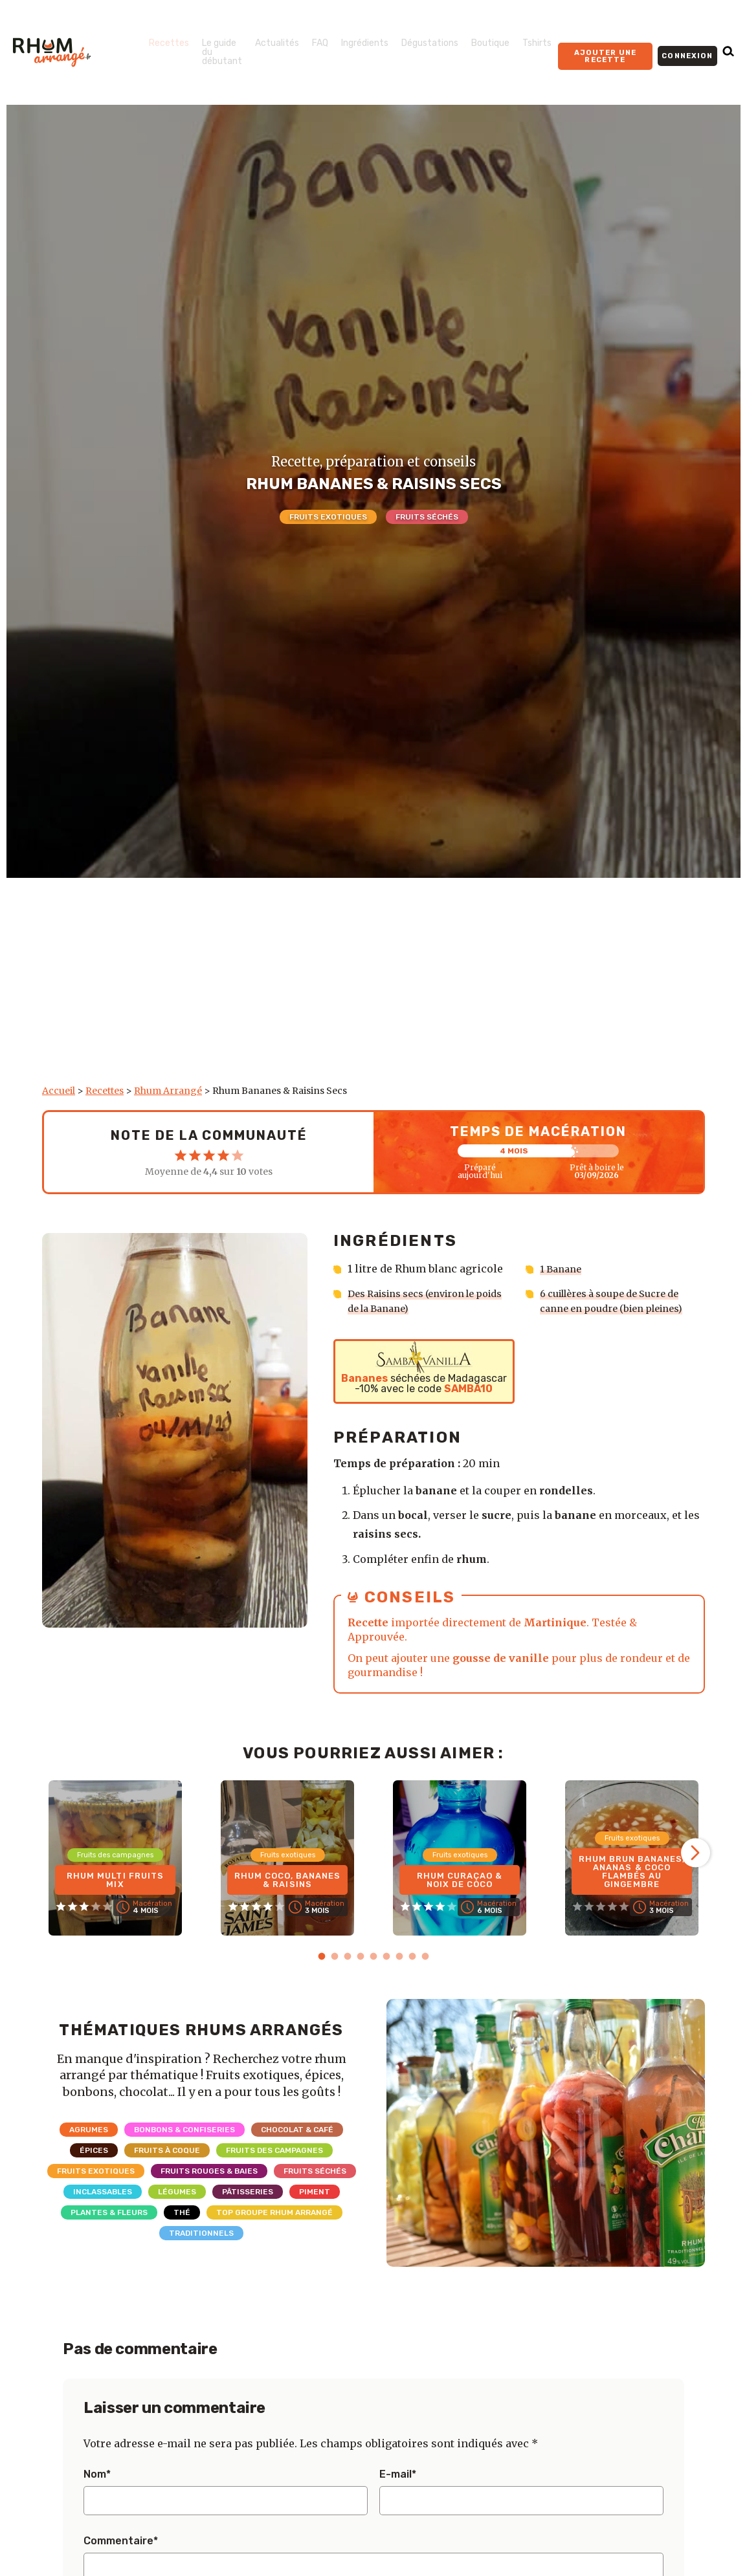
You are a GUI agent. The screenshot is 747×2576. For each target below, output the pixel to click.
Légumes (177, 2190)
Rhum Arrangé (168, 1091)
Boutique (490, 43)
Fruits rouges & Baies (209, 2169)
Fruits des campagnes (274, 2149)
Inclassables (102, 2190)
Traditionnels (201, 2231)
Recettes (169, 43)
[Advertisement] (374, 987)
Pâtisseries (247, 2190)
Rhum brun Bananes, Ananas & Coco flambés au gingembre (632, 1868)
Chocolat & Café (297, 2128)
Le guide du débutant (222, 52)
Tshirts (537, 43)
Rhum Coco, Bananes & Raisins (287, 1877)
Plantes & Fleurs (109, 2211)
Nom (97, 2473)
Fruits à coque (167, 2149)
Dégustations (429, 43)
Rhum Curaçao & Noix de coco (459, 1877)
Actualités (277, 43)
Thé (181, 2211)
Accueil (58, 1091)
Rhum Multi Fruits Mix (115, 1877)
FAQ (320, 43)
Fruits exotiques (328, 516)
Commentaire (121, 2540)
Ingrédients (364, 43)
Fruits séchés (427, 516)
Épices (94, 2149)
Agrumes (88, 2128)
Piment (314, 2190)
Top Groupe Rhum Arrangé (274, 2211)
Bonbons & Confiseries (184, 2128)
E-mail (397, 2473)
